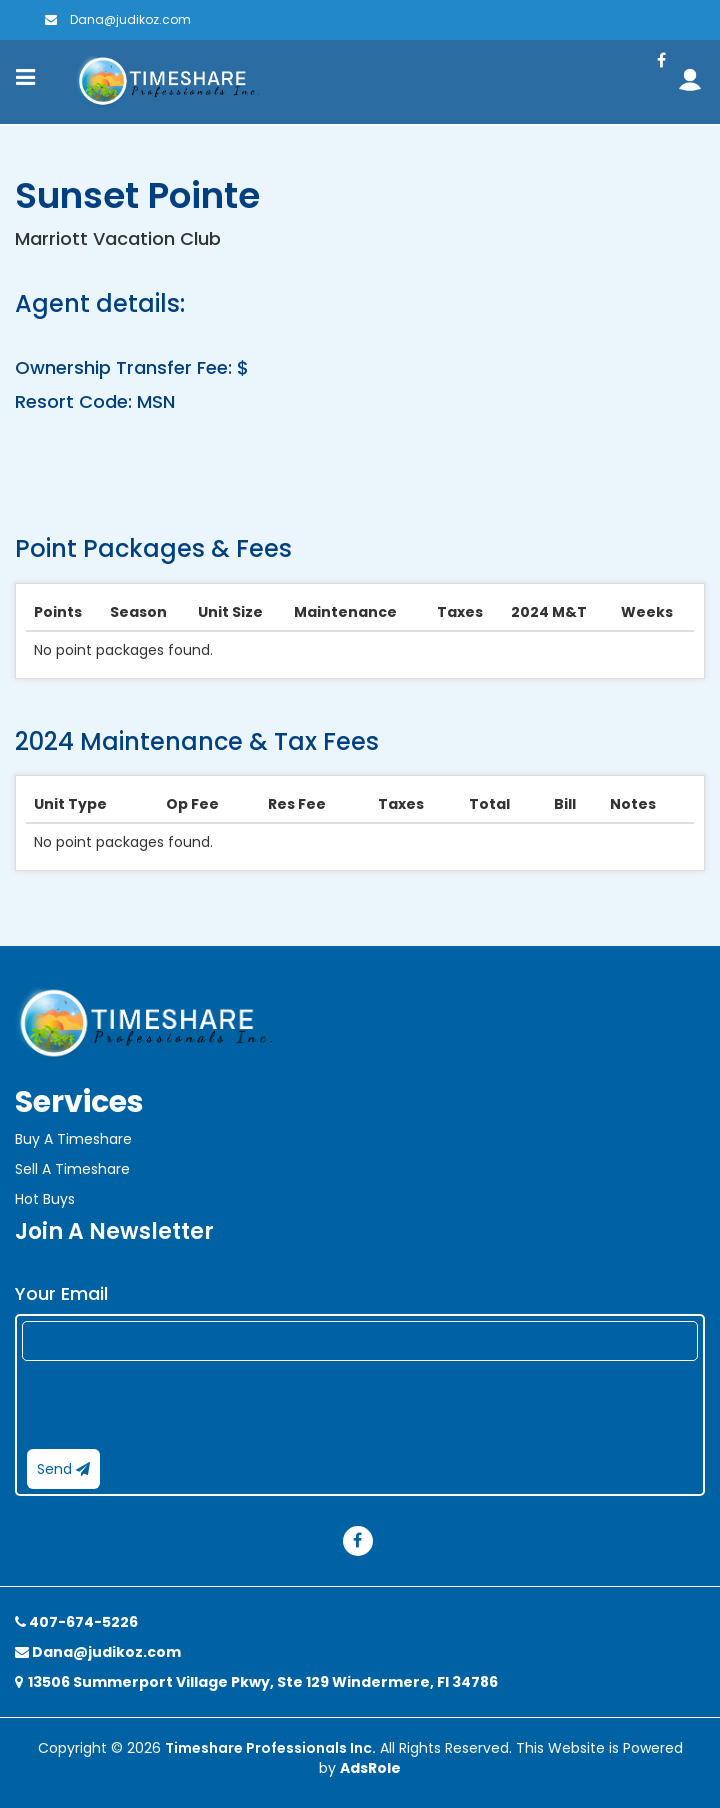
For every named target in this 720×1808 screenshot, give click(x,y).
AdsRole (370, 1768)
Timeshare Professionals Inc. (270, 1748)
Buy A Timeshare (73, 1139)
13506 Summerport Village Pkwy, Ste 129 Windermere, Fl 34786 (256, 1682)
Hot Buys (45, 1199)
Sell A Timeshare (72, 1169)
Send (63, 1469)
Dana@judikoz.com (118, 19)
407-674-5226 (76, 1622)
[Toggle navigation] (25, 77)
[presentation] (174, 1405)
